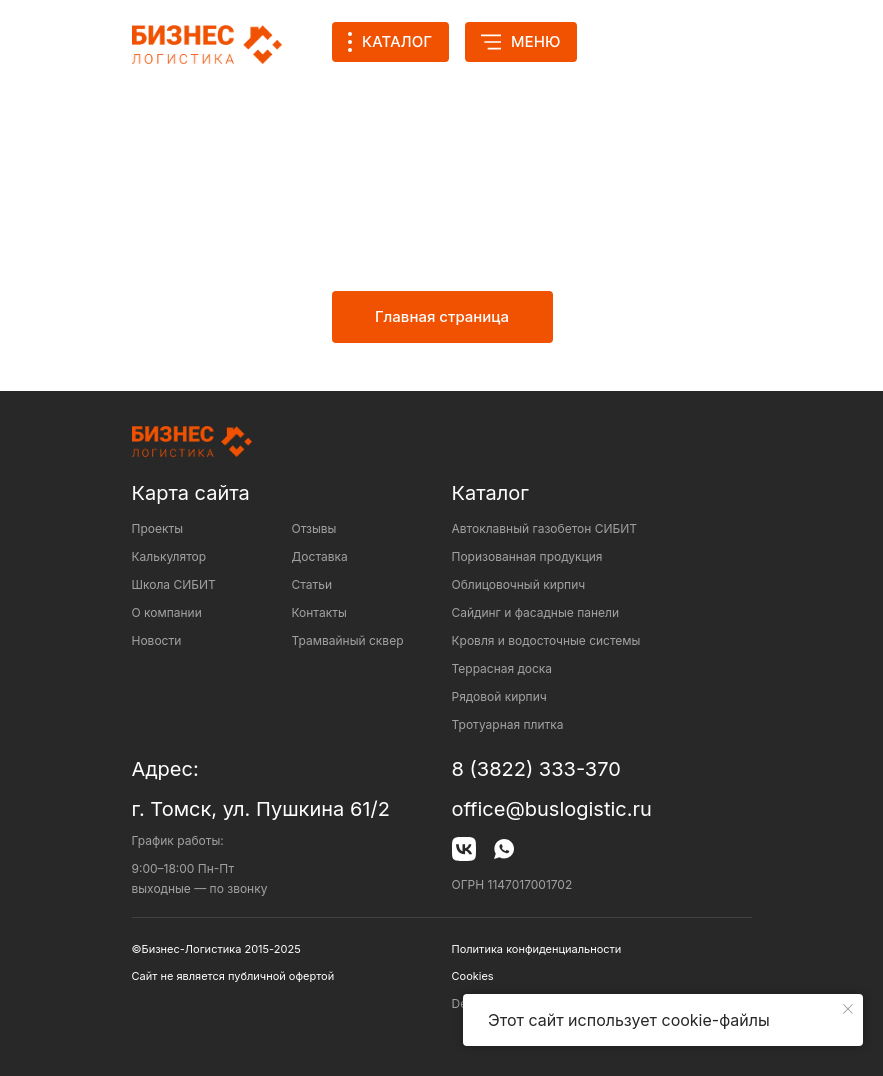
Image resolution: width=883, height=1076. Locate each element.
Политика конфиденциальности (537, 949)
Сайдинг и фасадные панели (535, 612)
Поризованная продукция (527, 556)
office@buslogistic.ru (552, 809)
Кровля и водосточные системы (546, 640)
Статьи (312, 584)
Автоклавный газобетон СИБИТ (545, 528)
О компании (167, 612)
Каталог (490, 493)
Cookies (473, 976)
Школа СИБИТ (174, 584)
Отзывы (314, 528)
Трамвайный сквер (348, 640)
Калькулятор (169, 556)
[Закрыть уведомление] (848, 1009)
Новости (157, 640)
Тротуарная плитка (508, 724)
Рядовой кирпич (499, 696)
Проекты (158, 528)
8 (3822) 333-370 (536, 769)
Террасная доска (502, 668)
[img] (629, 42)
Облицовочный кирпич (519, 584)
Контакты (319, 612)
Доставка (320, 556)
